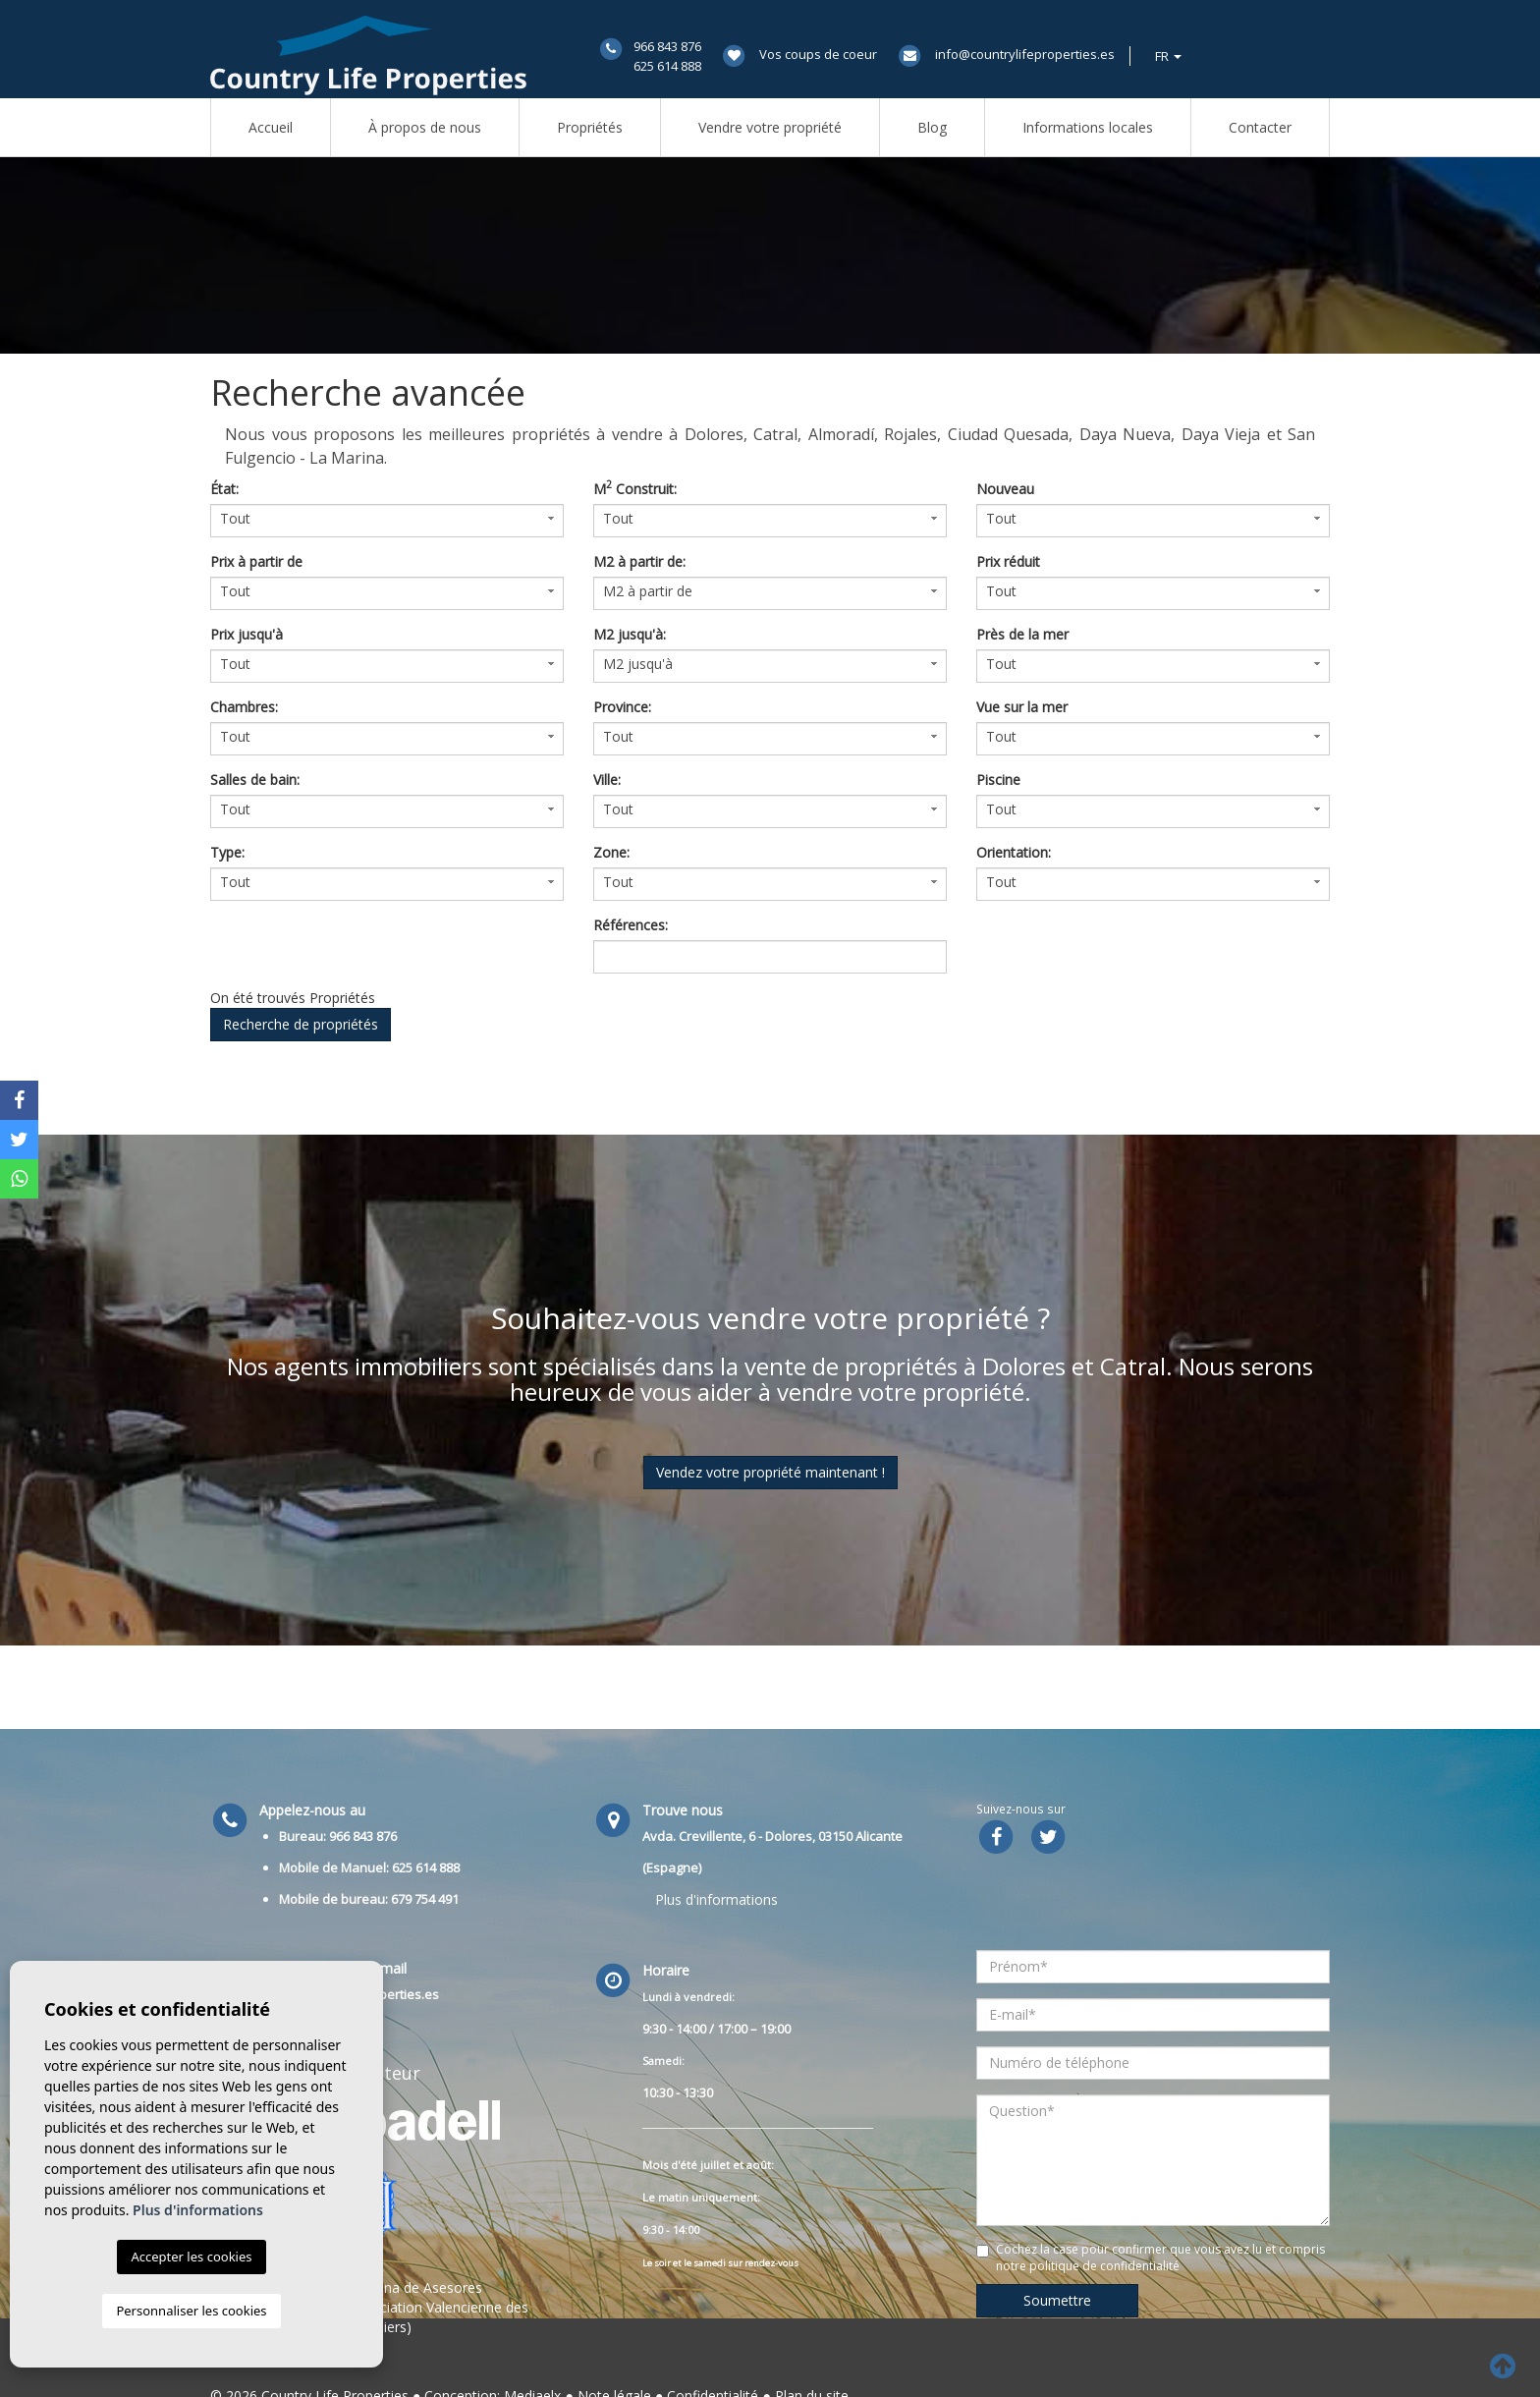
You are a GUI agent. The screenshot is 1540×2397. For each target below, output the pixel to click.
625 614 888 (667, 66)
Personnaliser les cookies (191, 2310)
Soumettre (1057, 2300)
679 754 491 (425, 1899)
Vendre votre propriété (770, 127)
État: (224, 488)
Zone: (611, 852)
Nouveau (1005, 488)
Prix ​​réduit (1008, 561)
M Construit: (635, 488)
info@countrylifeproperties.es (1025, 54)
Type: (227, 852)
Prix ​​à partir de (256, 561)
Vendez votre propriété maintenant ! (770, 1472)
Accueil (270, 127)
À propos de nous (424, 127)
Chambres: (244, 706)
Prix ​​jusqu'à (246, 634)
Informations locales (1087, 127)
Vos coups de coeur (818, 54)
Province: (622, 706)
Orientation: (1013, 852)
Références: (630, 925)
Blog (932, 127)
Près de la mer (1022, 634)
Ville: (607, 779)
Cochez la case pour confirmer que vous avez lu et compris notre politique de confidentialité (1160, 2257)
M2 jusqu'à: (629, 634)
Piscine (998, 779)
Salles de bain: (255, 779)
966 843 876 (667, 46)
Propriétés (590, 127)
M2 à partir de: (639, 561)
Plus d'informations (716, 1899)
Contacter (1260, 127)
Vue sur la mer (1022, 706)
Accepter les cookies (191, 2256)
